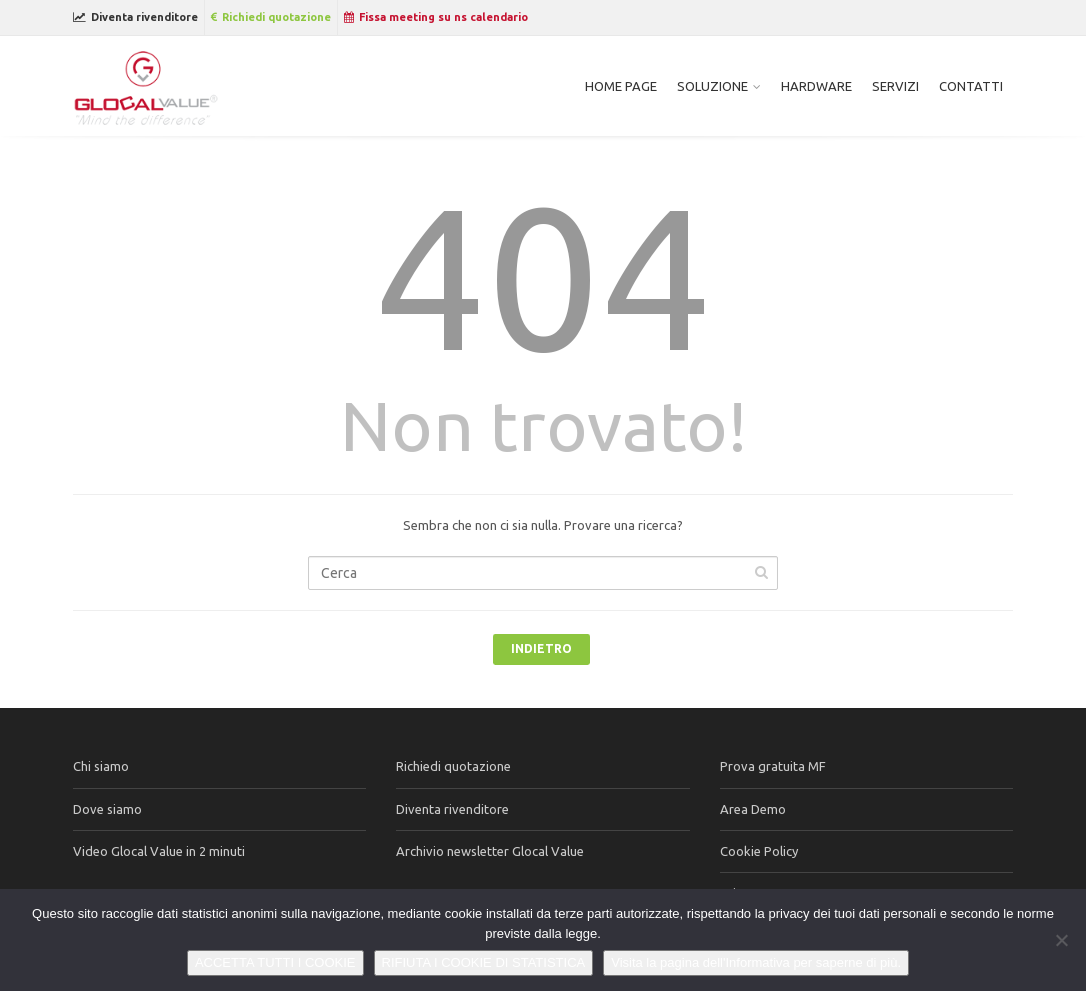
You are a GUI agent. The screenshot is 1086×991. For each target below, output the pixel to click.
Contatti (971, 86)
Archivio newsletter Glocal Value (490, 851)
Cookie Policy (759, 851)
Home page (621, 86)
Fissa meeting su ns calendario (436, 17)
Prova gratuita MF (773, 766)
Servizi (895, 86)
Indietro (541, 648)
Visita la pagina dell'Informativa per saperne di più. (756, 962)
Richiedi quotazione (271, 17)
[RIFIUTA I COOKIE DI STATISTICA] (1061, 940)
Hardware (816, 86)
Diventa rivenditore (135, 17)
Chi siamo (101, 766)
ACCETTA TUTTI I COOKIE (275, 962)
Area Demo (753, 809)
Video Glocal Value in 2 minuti (159, 851)
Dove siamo (107, 809)
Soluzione (712, 86)
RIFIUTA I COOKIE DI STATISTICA (484, 962)
